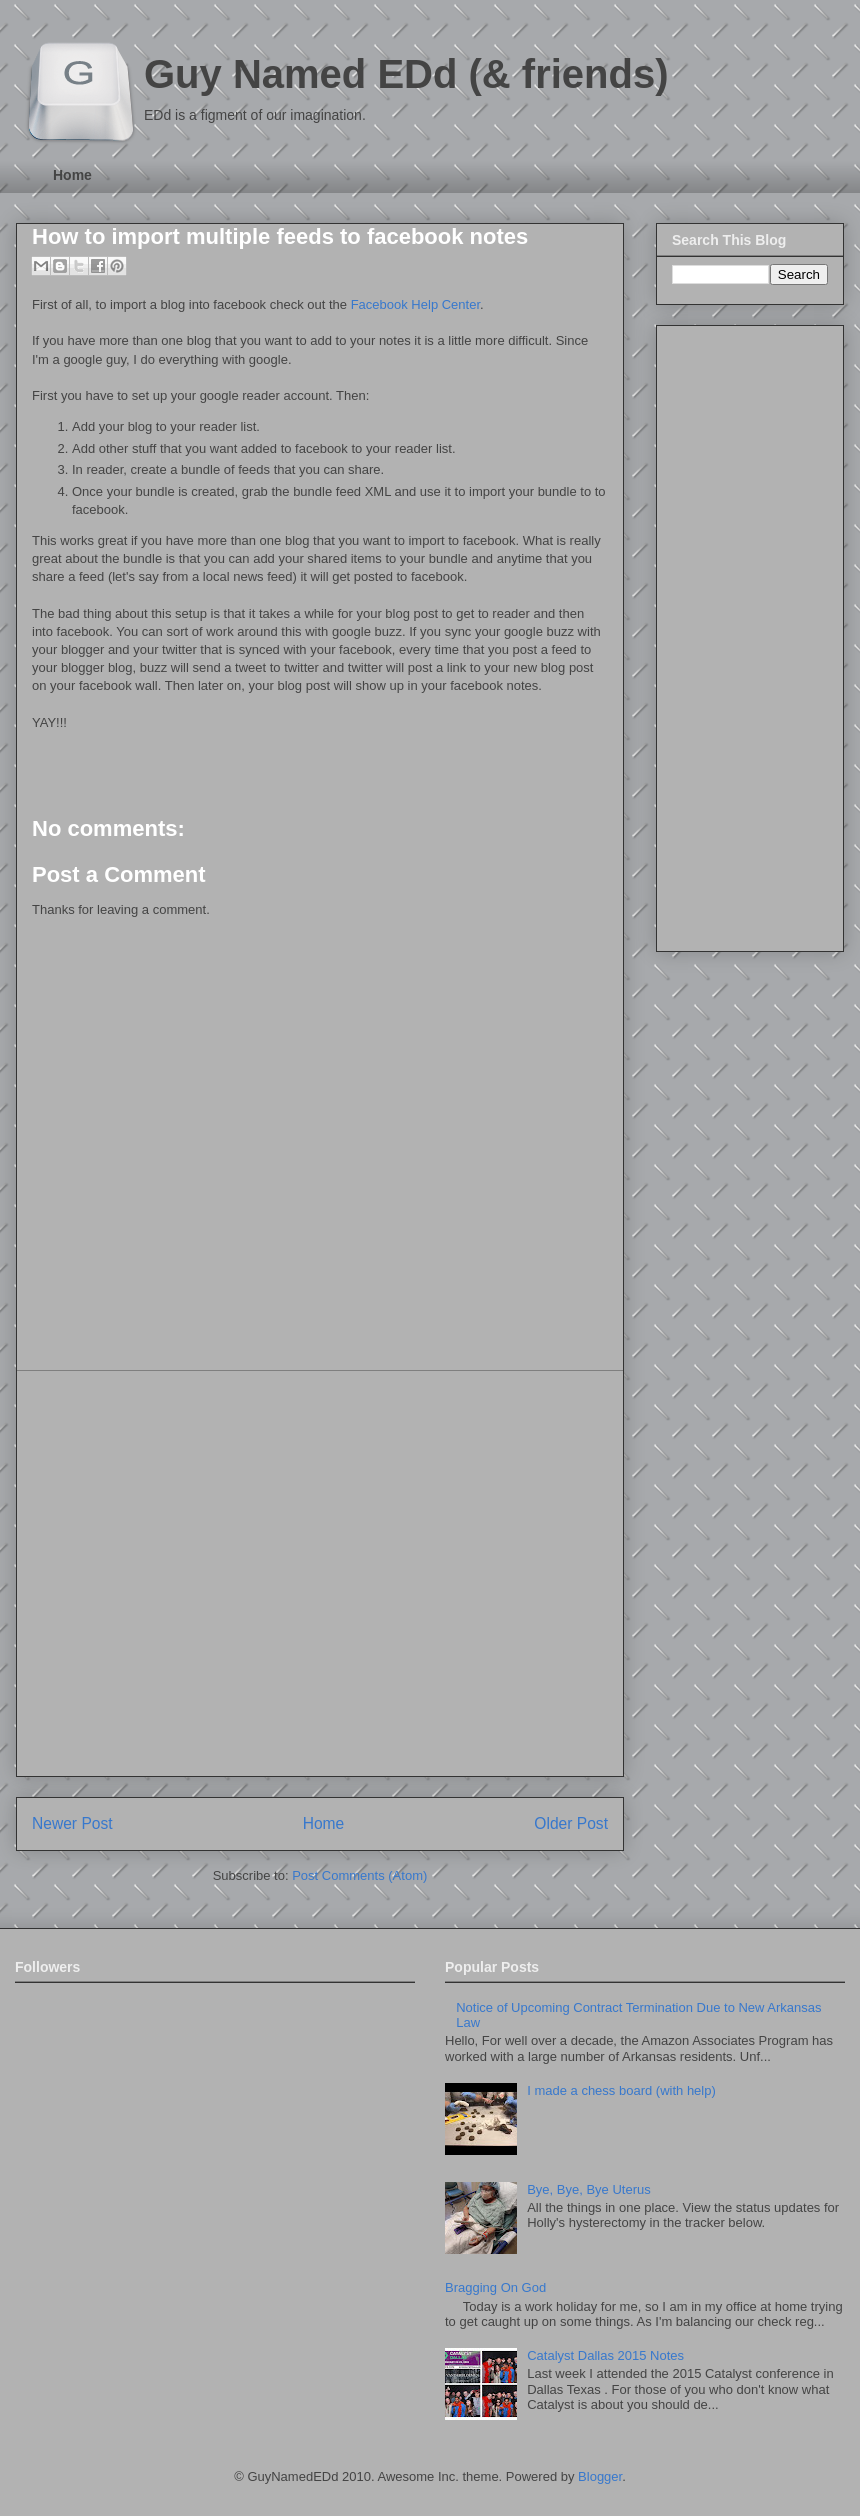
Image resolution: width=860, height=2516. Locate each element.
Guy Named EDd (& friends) (406, 74)
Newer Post (72, 1823)
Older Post (571, 1823)
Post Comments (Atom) (359, 1875)
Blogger (600, 2476)
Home (72, 175)
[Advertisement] (187, 1573)
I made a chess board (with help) (621, 2090)
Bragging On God (495, 2287)
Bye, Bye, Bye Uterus (589, 2189)
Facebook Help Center (415, 304)
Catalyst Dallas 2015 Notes (605, 2355)
